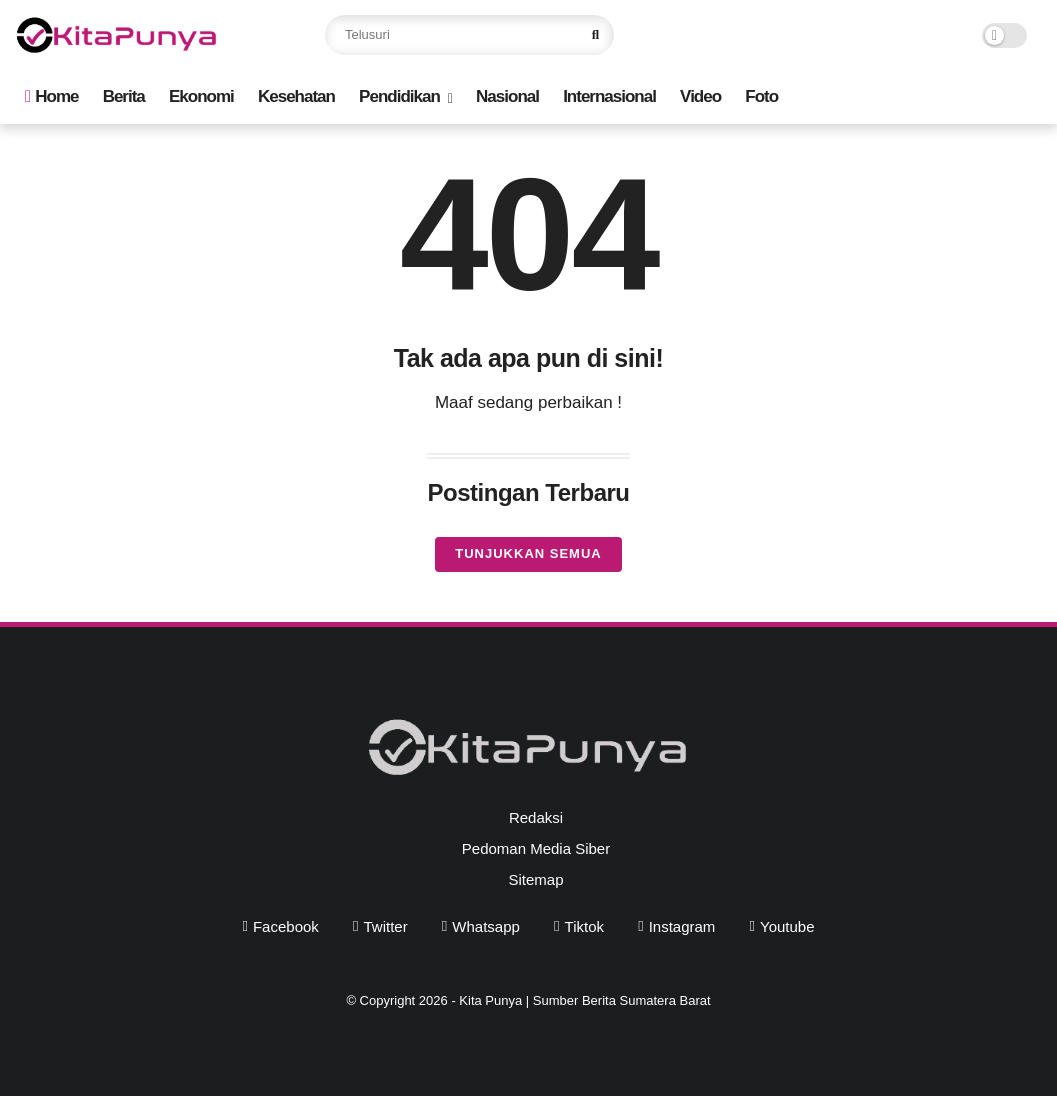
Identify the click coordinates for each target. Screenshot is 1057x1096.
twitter (385, 926)
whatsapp (486, 926)
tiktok (584, 926)
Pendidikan (399, 96)
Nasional (507, 96)
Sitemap (535, 879)
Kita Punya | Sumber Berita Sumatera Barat (584, 1000)
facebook (286, 926)
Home (51, 96)
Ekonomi (201, 96)
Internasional (609, 96)
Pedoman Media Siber (536, 848)
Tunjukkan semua (528, 553)
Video (700, 96)
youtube (787, 926)
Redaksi (536, 817)
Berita (124, 96)
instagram (682, 926)
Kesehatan (296, 96)
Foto (761, 96)
